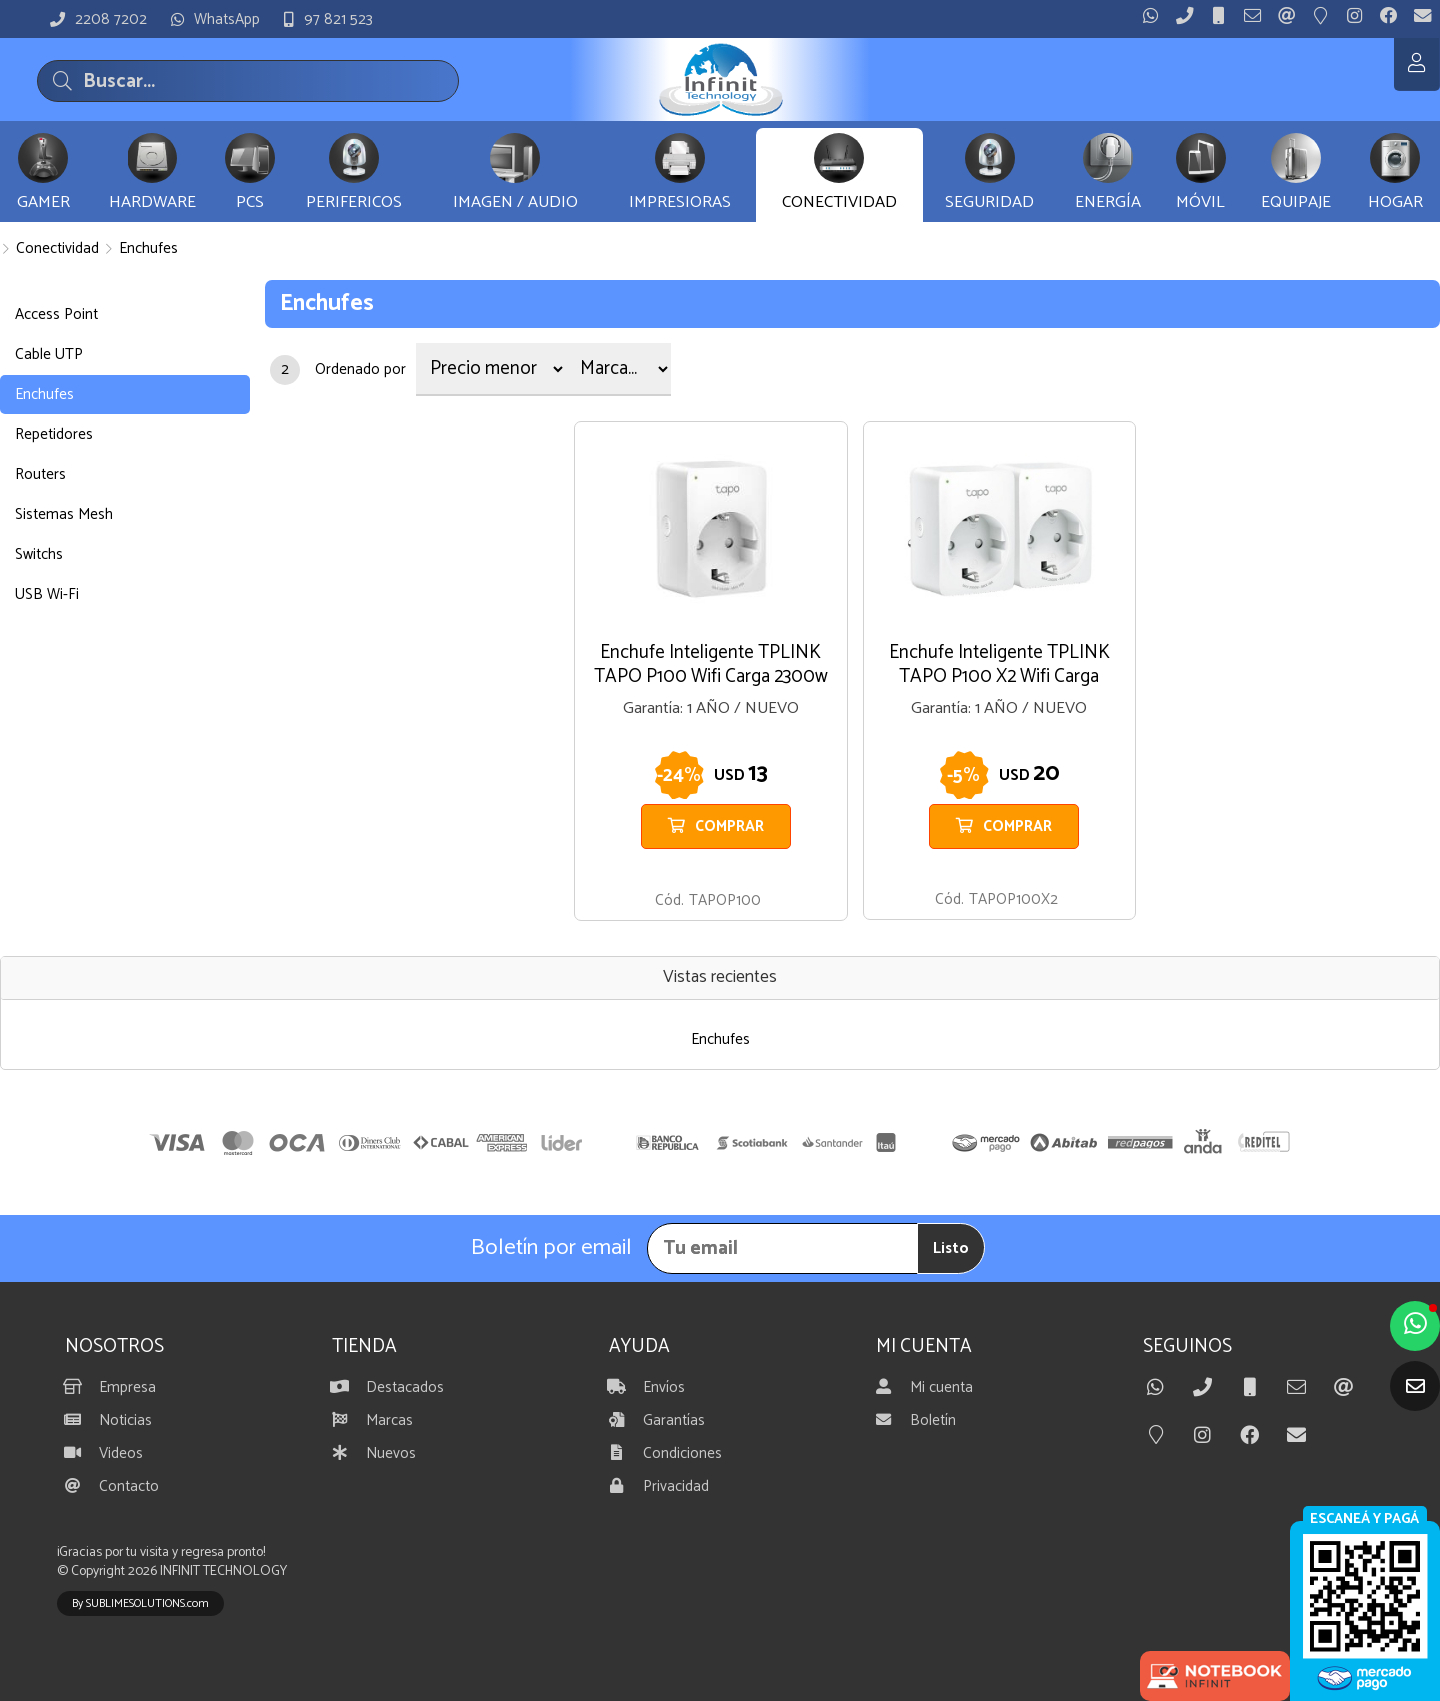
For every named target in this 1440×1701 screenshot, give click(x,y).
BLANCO (999, 871)
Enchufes (148, 248)
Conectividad (57, 248)
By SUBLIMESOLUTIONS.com (140, 1603)
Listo (951, 1248)
